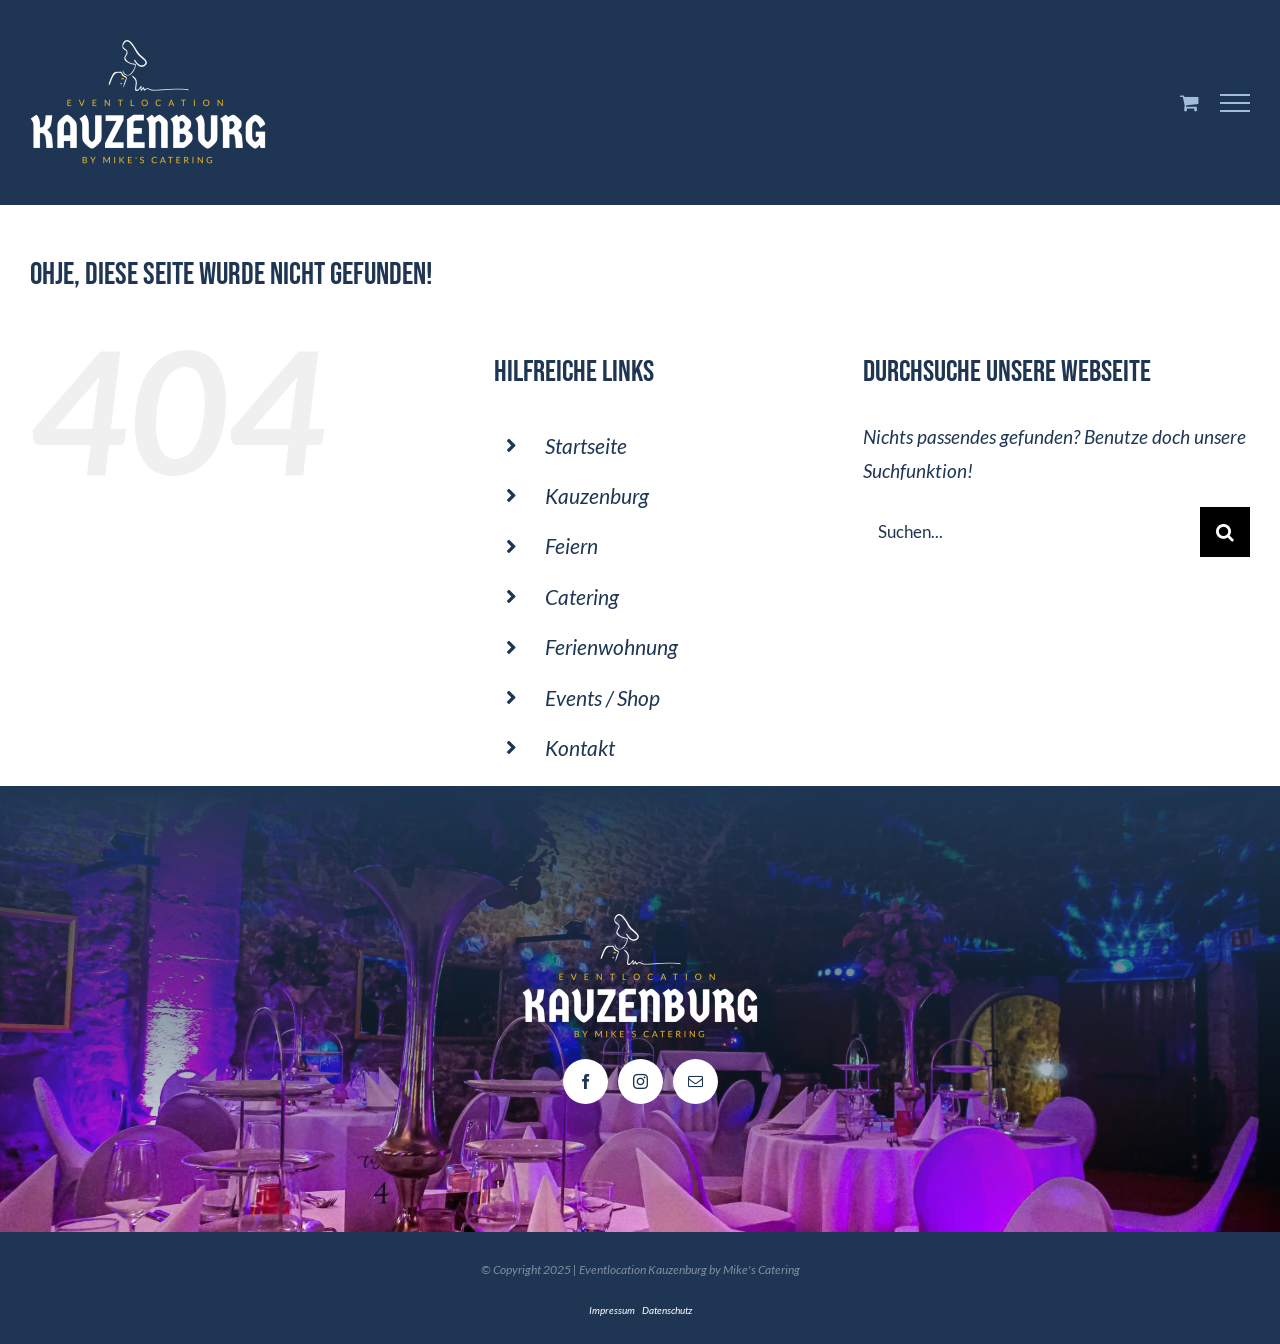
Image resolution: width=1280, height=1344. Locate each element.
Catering (582, 596)
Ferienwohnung (611, 646)
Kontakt (580, 747)
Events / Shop (602, 697)
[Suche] (1225, 532)
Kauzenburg (597, 495)
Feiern (571, 545)
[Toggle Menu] (1235, 103)
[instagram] (640, 1081)
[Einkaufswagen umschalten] (1189, 102)
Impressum (612, 1310)
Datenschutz (667, 1310)
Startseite (586, 445)
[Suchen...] (1031, 532)
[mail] (695, 1081)
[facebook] (585, 1081)
